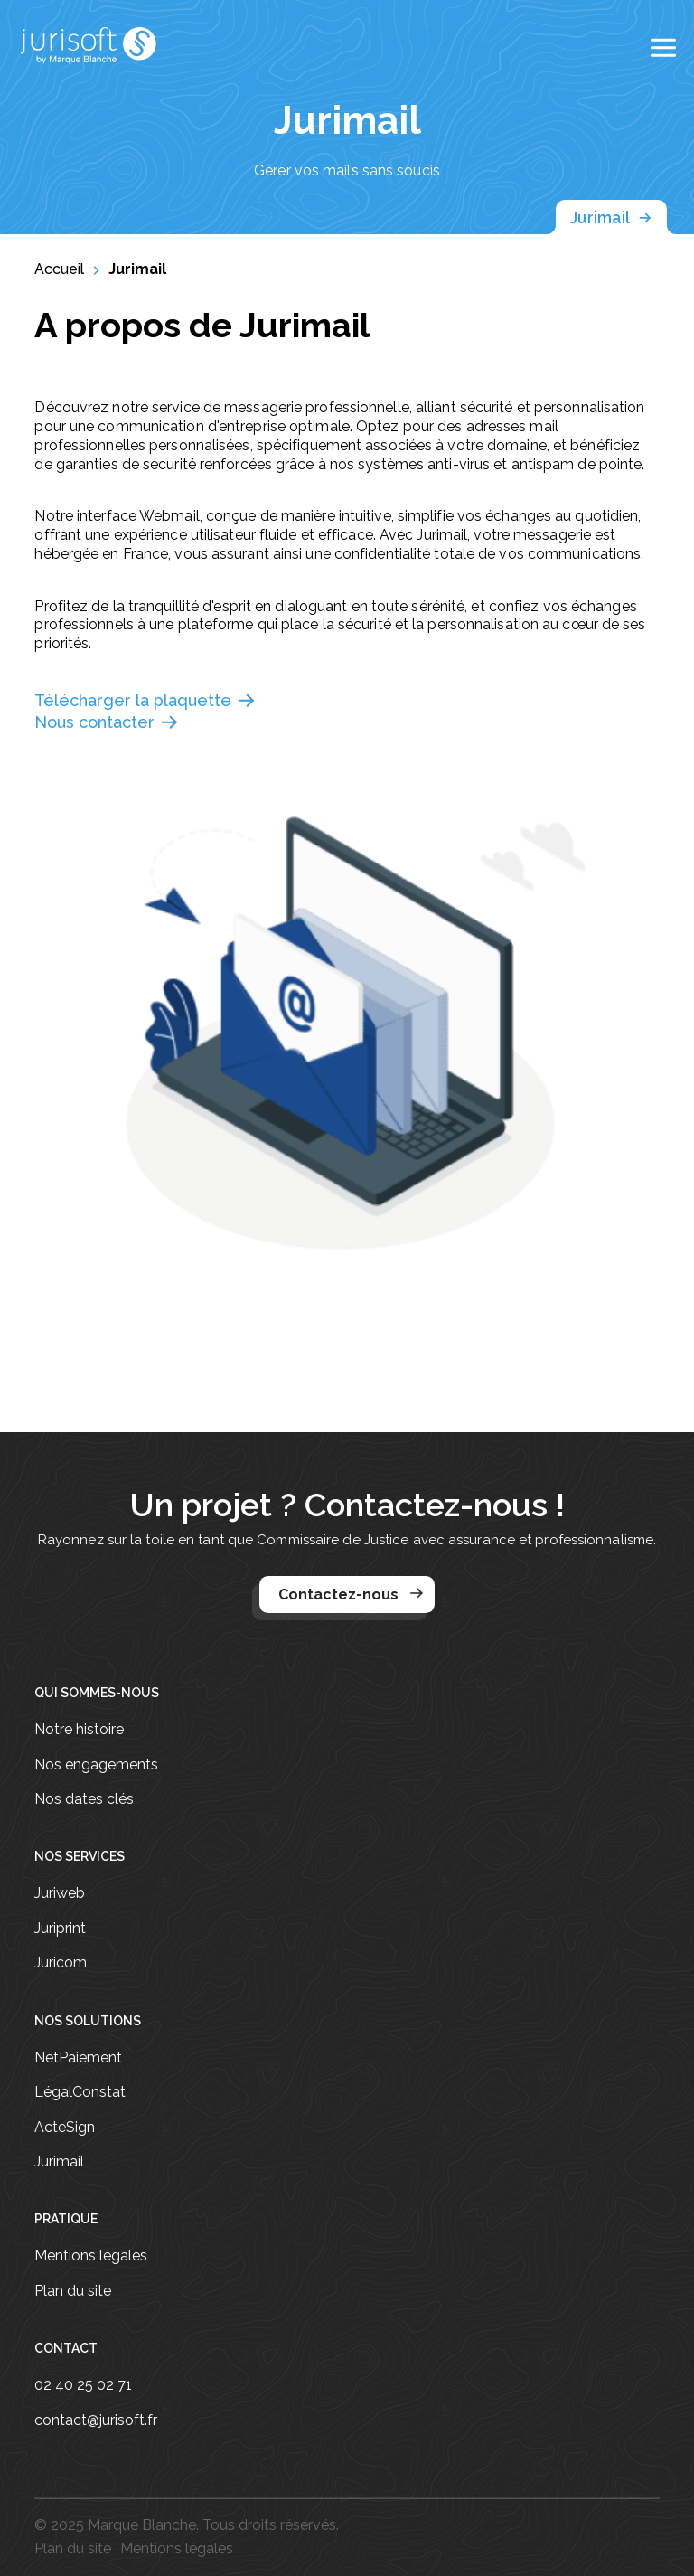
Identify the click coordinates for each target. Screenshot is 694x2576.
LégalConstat (80, 2092)
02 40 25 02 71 (83, 2385)
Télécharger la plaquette (145, 701)
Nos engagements (96, 1765)
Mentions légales (90, 2256)
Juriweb (59, 1893)
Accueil (59, 269)
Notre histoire (79, 1730)
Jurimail (611, 218)
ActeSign (64, 2127)
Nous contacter (107, 722)
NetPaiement (78, 2058)
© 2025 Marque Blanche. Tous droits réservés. (186, 2525)
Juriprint (60, 1928)
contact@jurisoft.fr (95, 2420)
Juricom (60, 1963)
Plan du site (72, 2291)
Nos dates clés (84, 1799)
